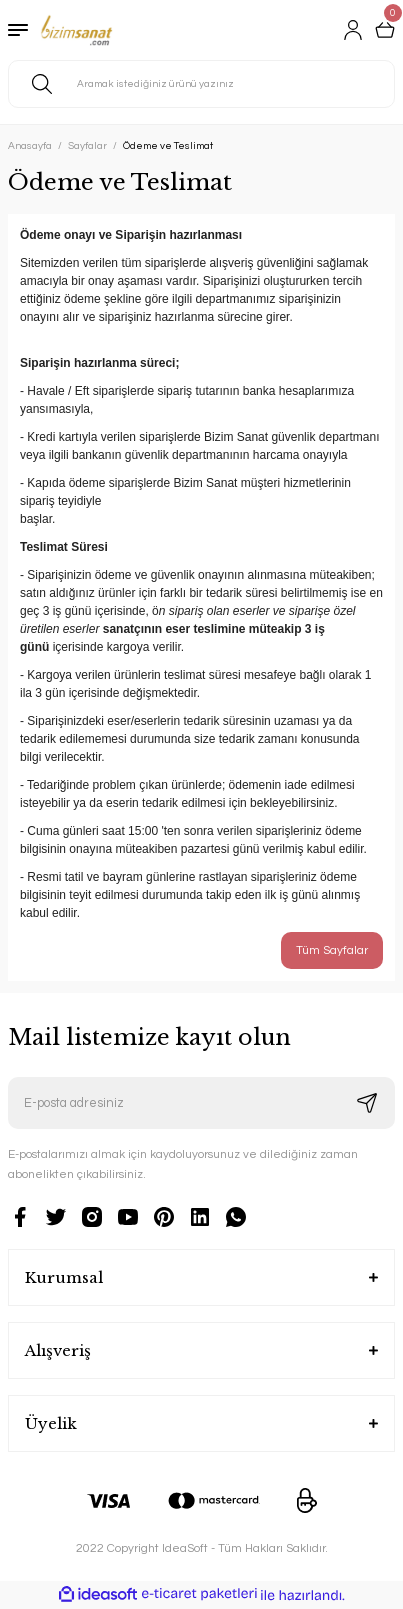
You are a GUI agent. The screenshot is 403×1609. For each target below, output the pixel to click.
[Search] (201, 84)
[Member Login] (353, 30)
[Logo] (76, 30)
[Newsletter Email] (201, 1103)
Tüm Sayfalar (332, 950)
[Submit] (367, 1103)
